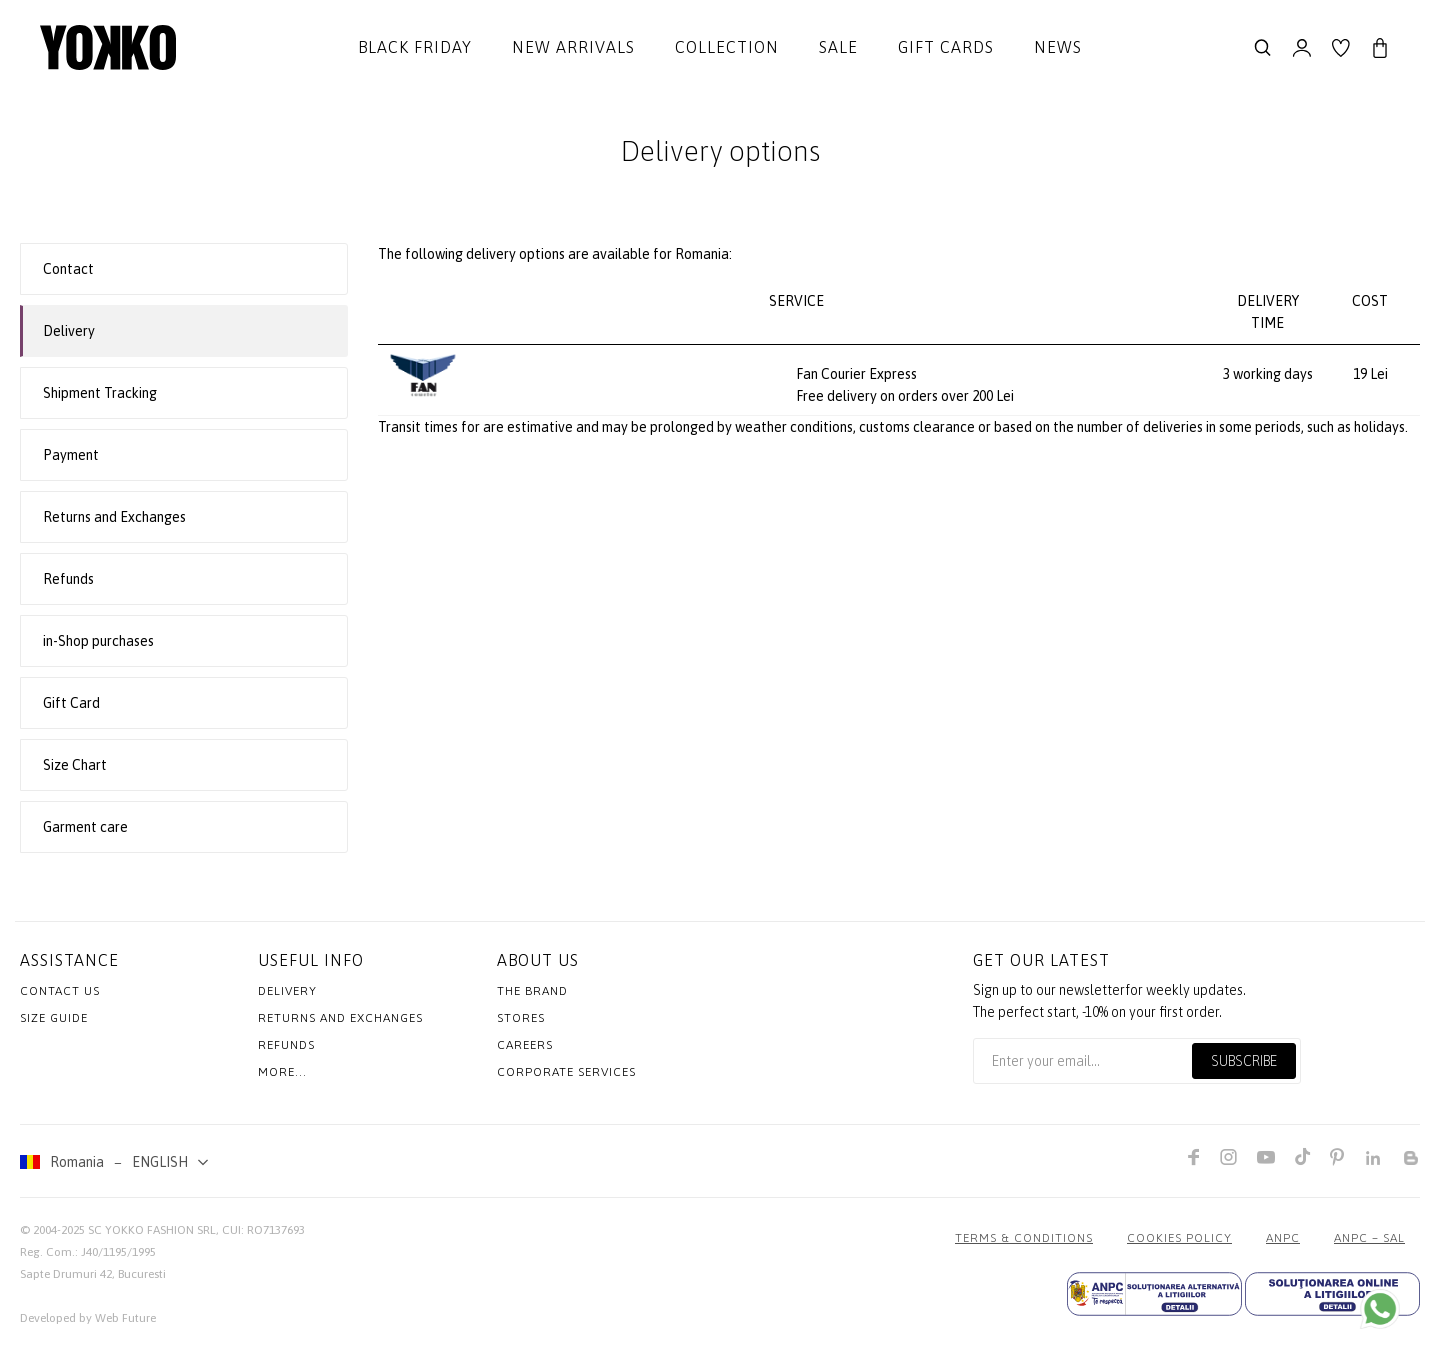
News (1058, 47)
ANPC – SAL (1369, 1238)
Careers (525, 1045)
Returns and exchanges (340, 1018)
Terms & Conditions (1024, 1238)
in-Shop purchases (98, 641)
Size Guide (54, 1018)
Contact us (60, 991)
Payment (71, 455)
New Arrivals (573, 47)
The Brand (532, 991)
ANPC (1283, 1238)
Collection (727, 47)
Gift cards (946, 47)
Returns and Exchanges (114, 517)
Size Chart (75, 765)
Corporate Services (566, 1072)
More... (282, 1072)
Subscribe (1244, 1061)
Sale (838, 47)
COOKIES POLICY (1179, 1238)
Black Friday (415, 47)
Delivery (69, 331)
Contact (68, 269)
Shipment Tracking (100, 393)
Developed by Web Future (88, 1318)
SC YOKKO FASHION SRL (152, 1230)
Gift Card (71, 703)
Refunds (68, 579)
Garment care (85, 827)
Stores (521, 1018)
